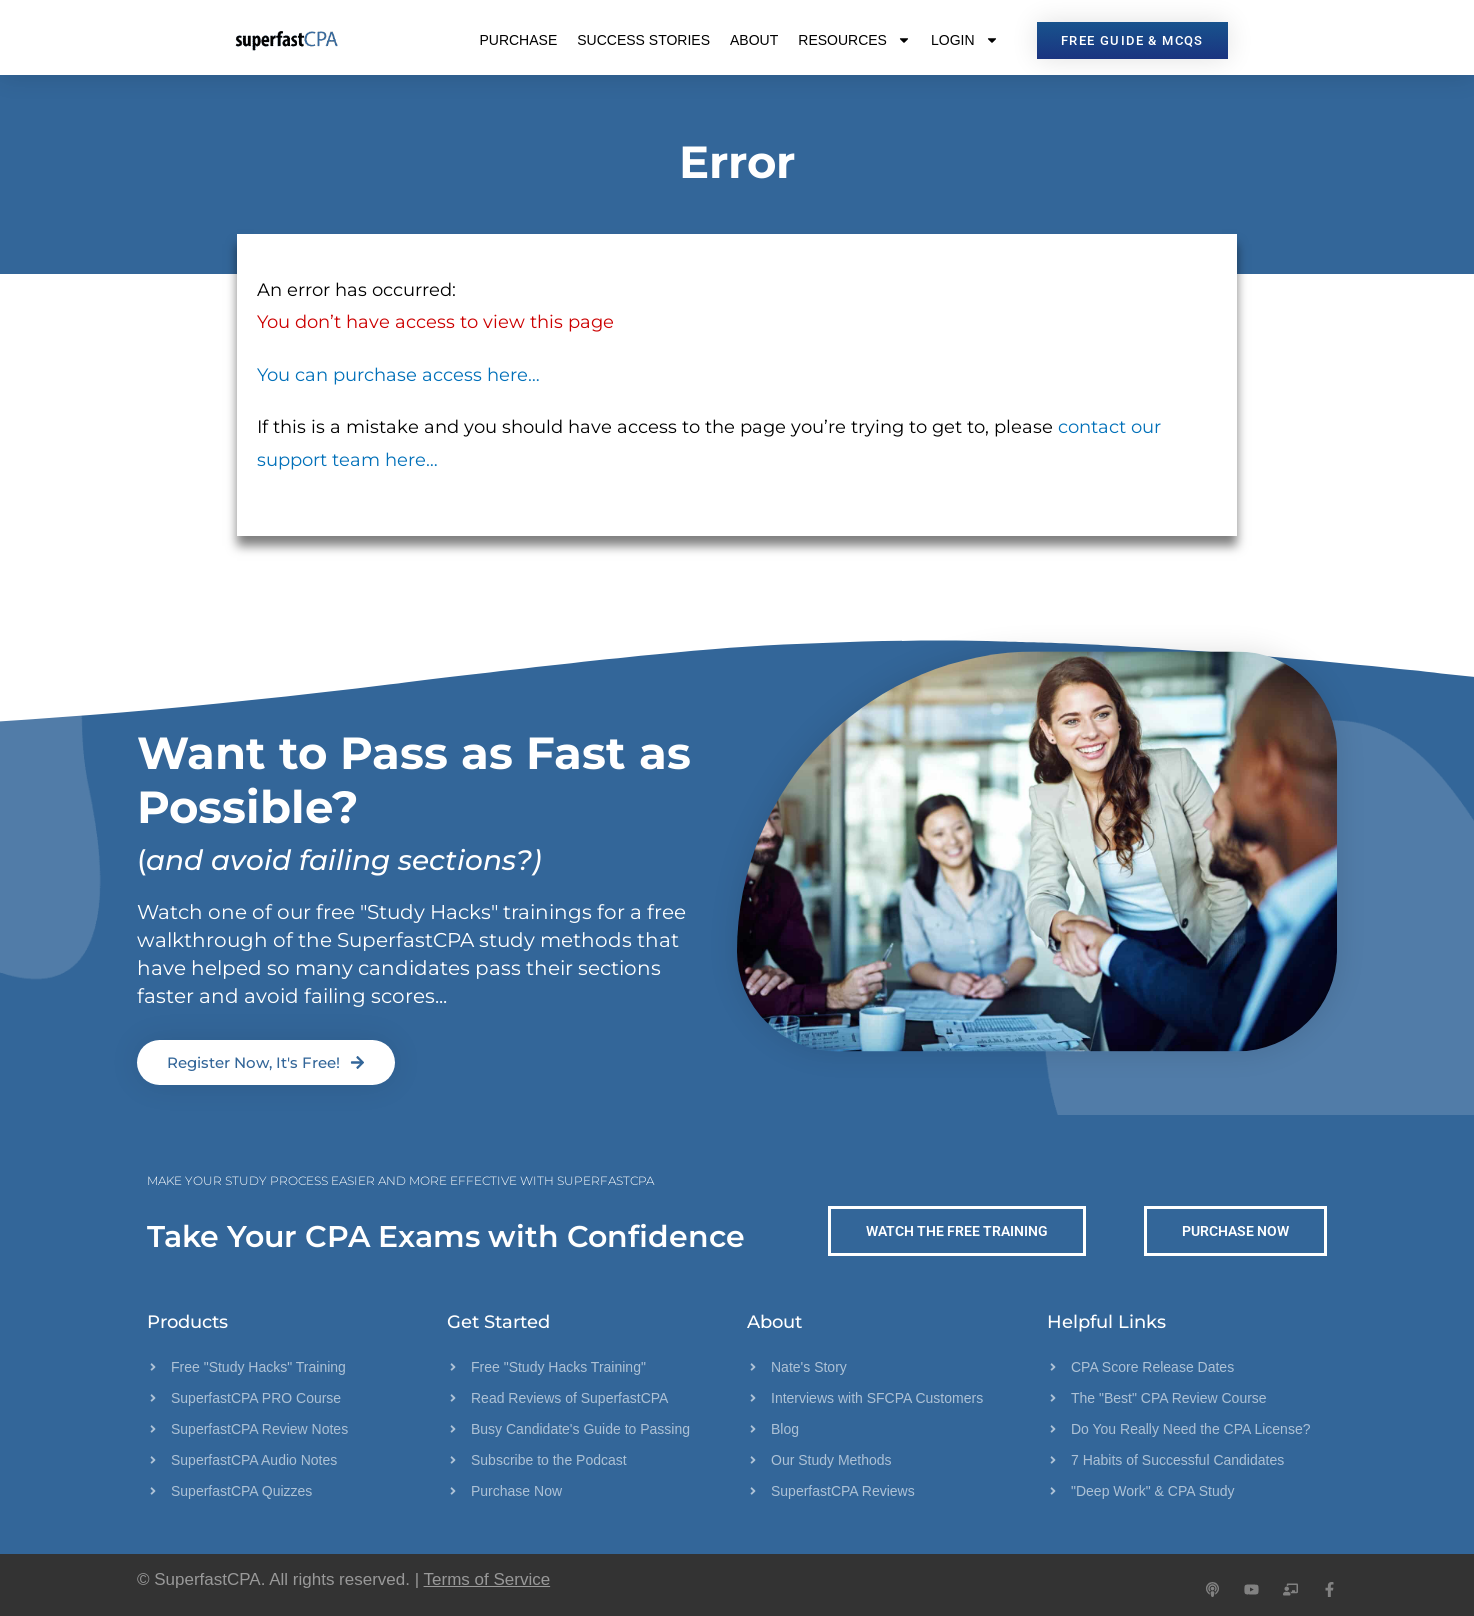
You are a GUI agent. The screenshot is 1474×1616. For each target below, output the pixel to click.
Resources (854, 40)
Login (965, 40)
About (754, 40)
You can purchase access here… (398, 375)
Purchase (518, 40)
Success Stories (643, 40)
